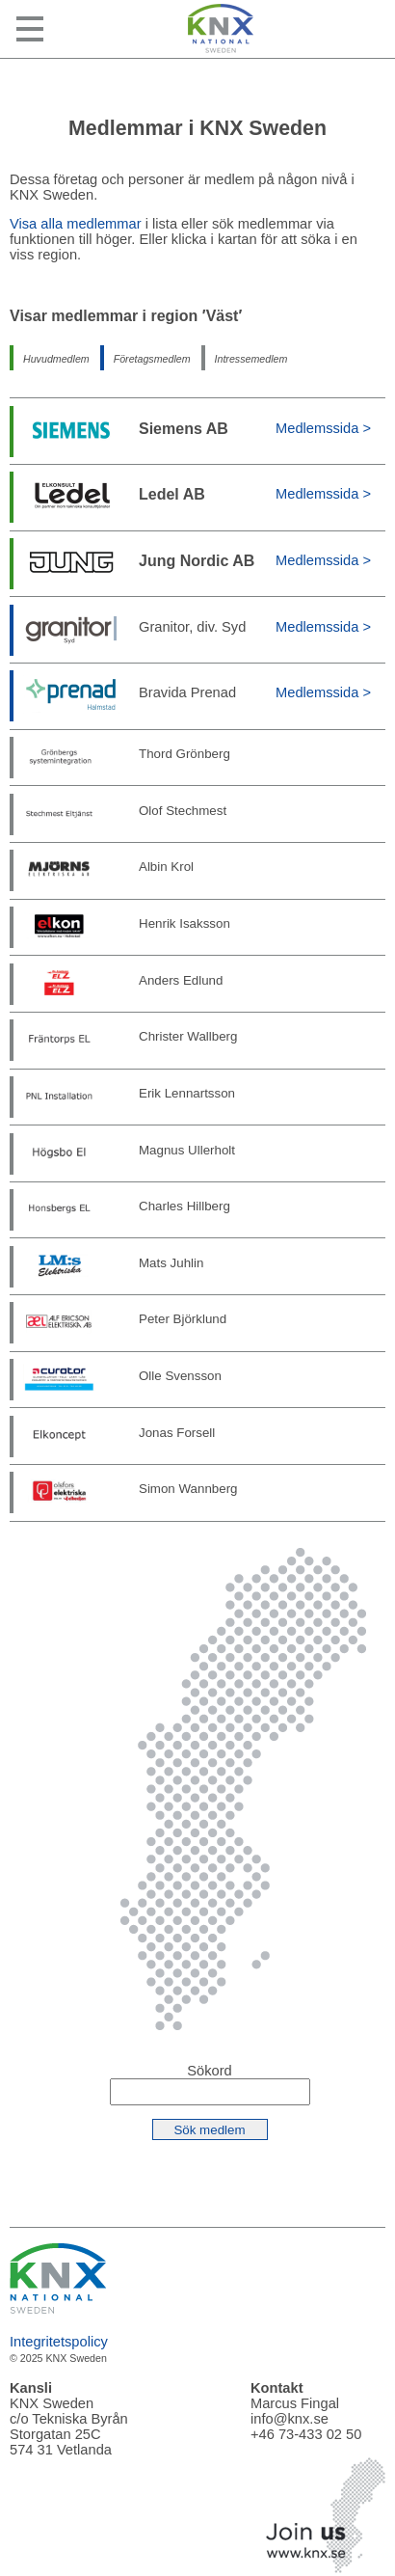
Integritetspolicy (59, 2341)
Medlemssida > (323, 428)
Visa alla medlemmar (76, 223)
